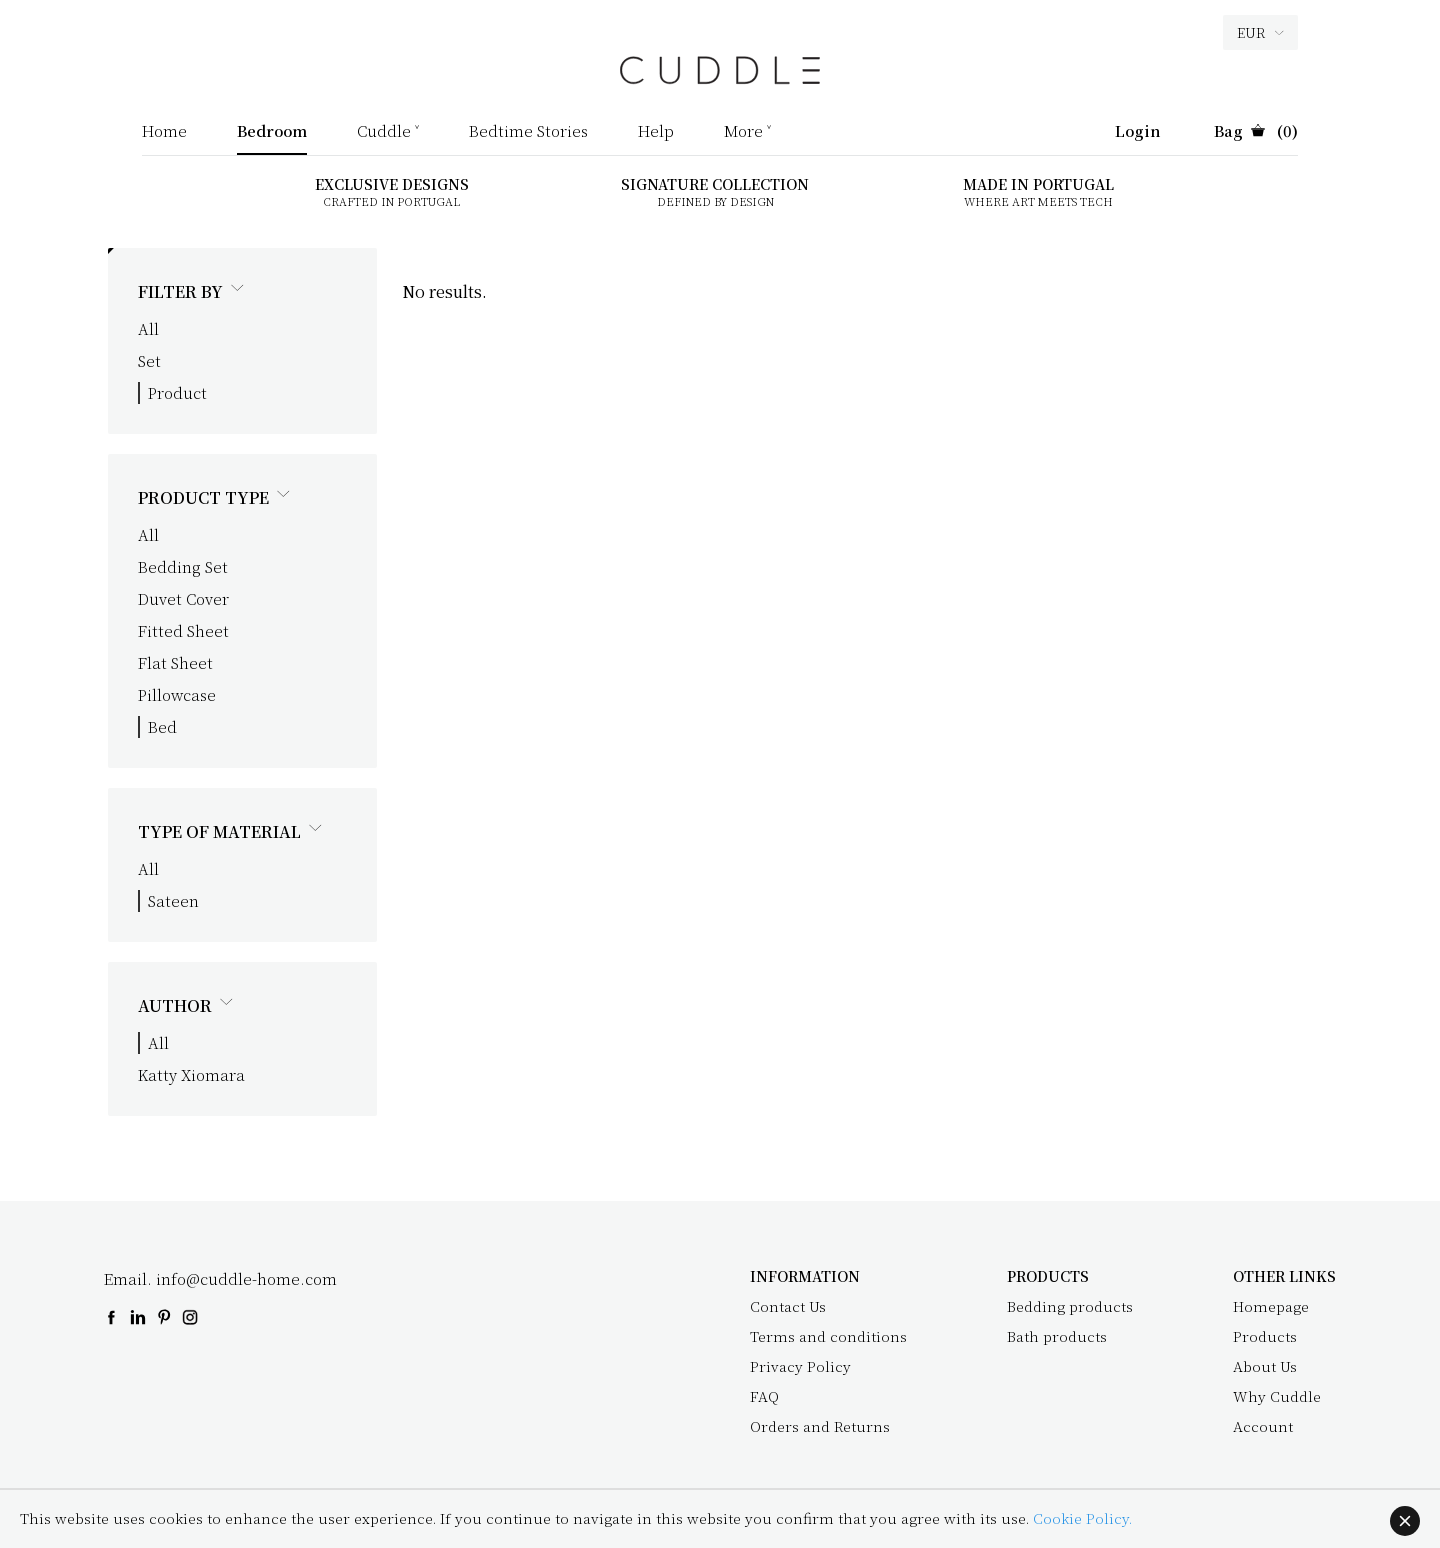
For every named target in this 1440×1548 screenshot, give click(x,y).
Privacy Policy (800, 1366)
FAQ (764, 1396)
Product (177, 392)
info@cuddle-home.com (246, 1278)
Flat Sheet (175, 662)
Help (656, 132)
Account (1263, 1426)
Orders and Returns (820, 1426)
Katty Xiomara (191, 1074)
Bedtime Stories (528, 132)
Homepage (1271, 1306)
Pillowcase (177, 694)
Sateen (173, 900)
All (148, 328)
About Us (1265, 1366)
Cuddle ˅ (388, 132)
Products (1265, 1336)
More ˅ (747, 132)
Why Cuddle (1277, 1396)
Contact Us (788, 1306)
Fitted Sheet (183, 630)
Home (164, 132)
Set (149, 360)
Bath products (1057, 1336)
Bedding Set (183, 566)
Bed (162, 726)
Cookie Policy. (1082, 1518)
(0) (1256, 132)
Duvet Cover (183, 598)
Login (1138, 132)
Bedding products (1070, 1306)
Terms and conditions (828, 1336)
